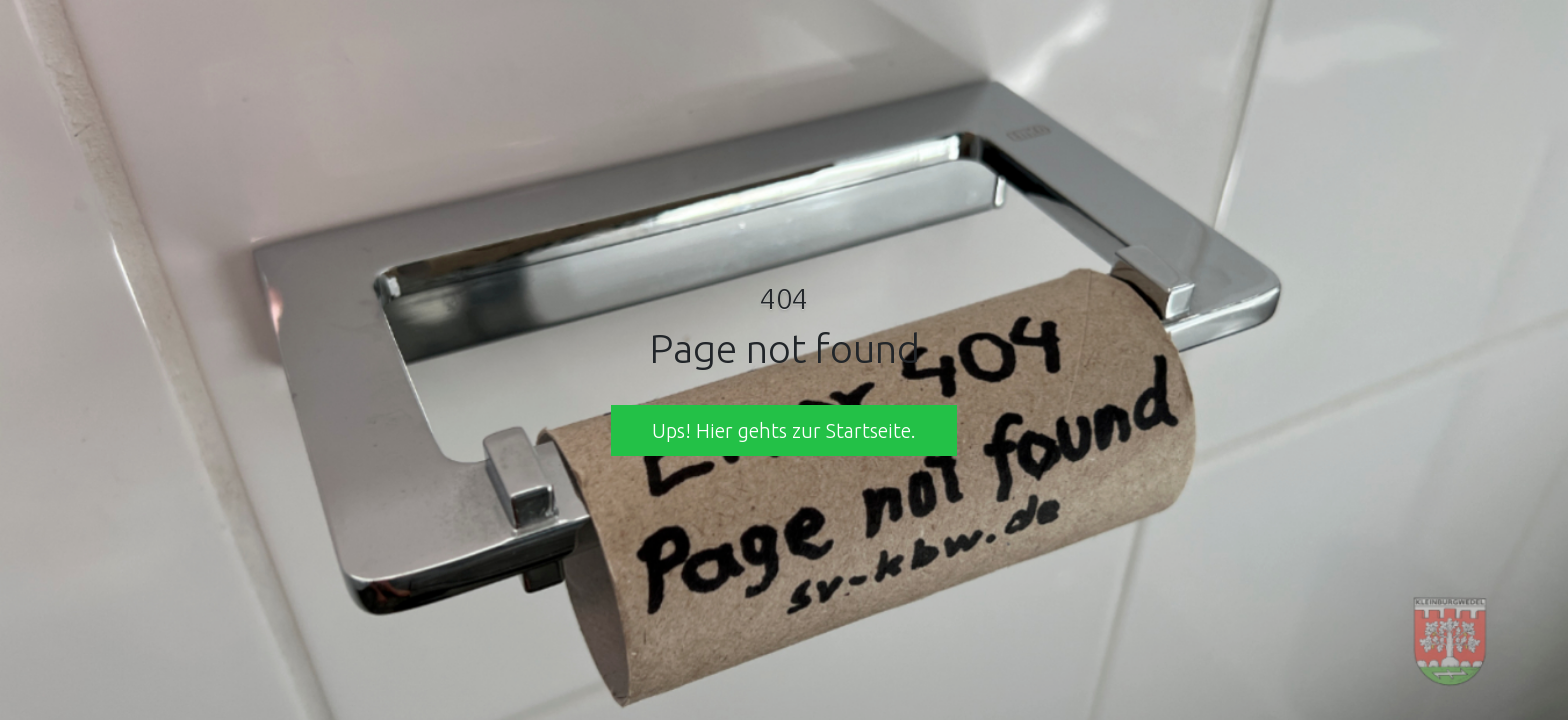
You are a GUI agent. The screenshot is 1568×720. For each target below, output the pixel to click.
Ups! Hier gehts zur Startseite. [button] (784, 430)
